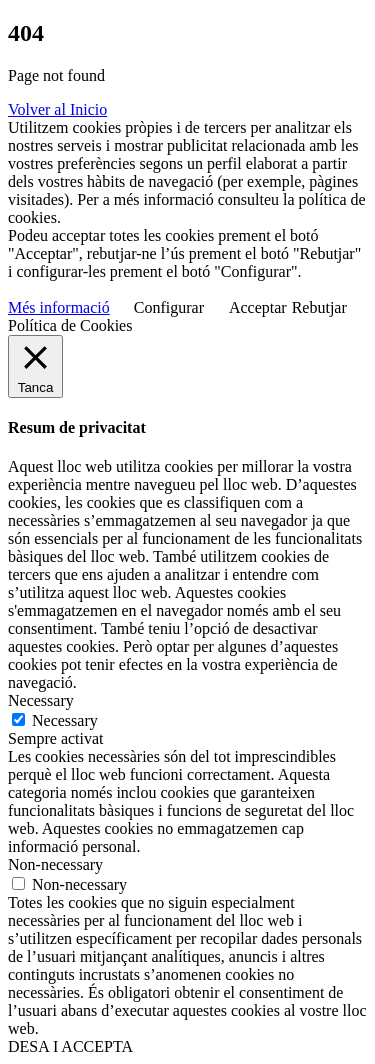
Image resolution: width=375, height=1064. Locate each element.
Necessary (65, 720)
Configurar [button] (169, 307)
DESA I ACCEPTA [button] (70, 1046)
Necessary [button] (41, 700)
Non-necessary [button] (55, 864)
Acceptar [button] (258, 307)
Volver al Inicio (57, 109)
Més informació (59, 307)
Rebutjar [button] (319, 307)
